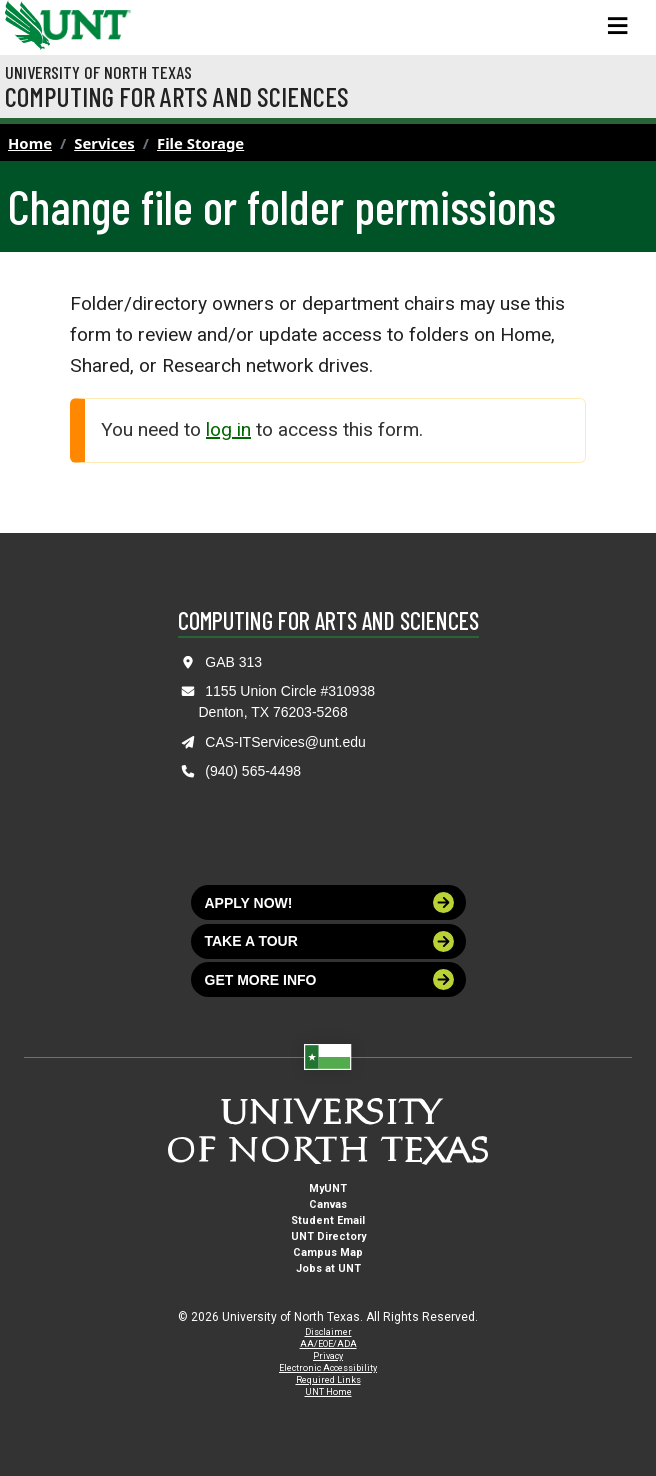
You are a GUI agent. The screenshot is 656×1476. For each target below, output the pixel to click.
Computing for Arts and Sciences (177, 96)
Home (30, 143)
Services (104, 143)
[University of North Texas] (25, 23)
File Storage (200, 143)
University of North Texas (98, 72)
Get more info (330, 979)
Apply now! (330, 902)
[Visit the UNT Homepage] (100, 18)
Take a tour (330, 941)
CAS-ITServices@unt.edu (285, 742)
